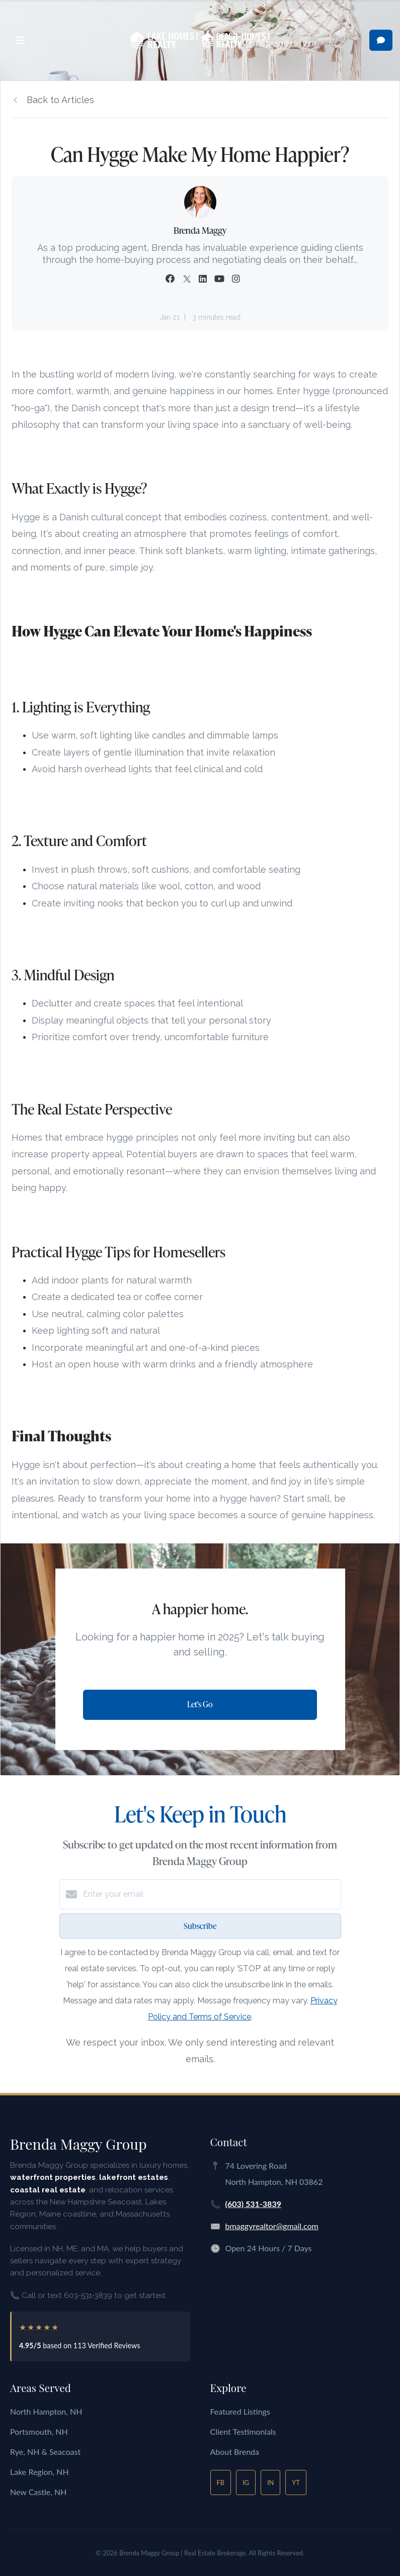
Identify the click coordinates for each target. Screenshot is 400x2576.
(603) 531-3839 (253, 2204)
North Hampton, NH (46, 2411)
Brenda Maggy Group (78, 2144)
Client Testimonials (243, 2431)
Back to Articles (60, 100)
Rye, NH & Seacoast (45, 2451)
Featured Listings (240, 2411)
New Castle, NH (38, 2492)
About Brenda (235, 2451)
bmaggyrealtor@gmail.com (271, 2226)
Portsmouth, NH (39, 2431)
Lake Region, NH (39, 2471)
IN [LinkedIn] (270, 2482)
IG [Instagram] (246, 2482)
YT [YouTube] (296, 2482)
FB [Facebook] (221, 2482)
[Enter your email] (210, 1894)
